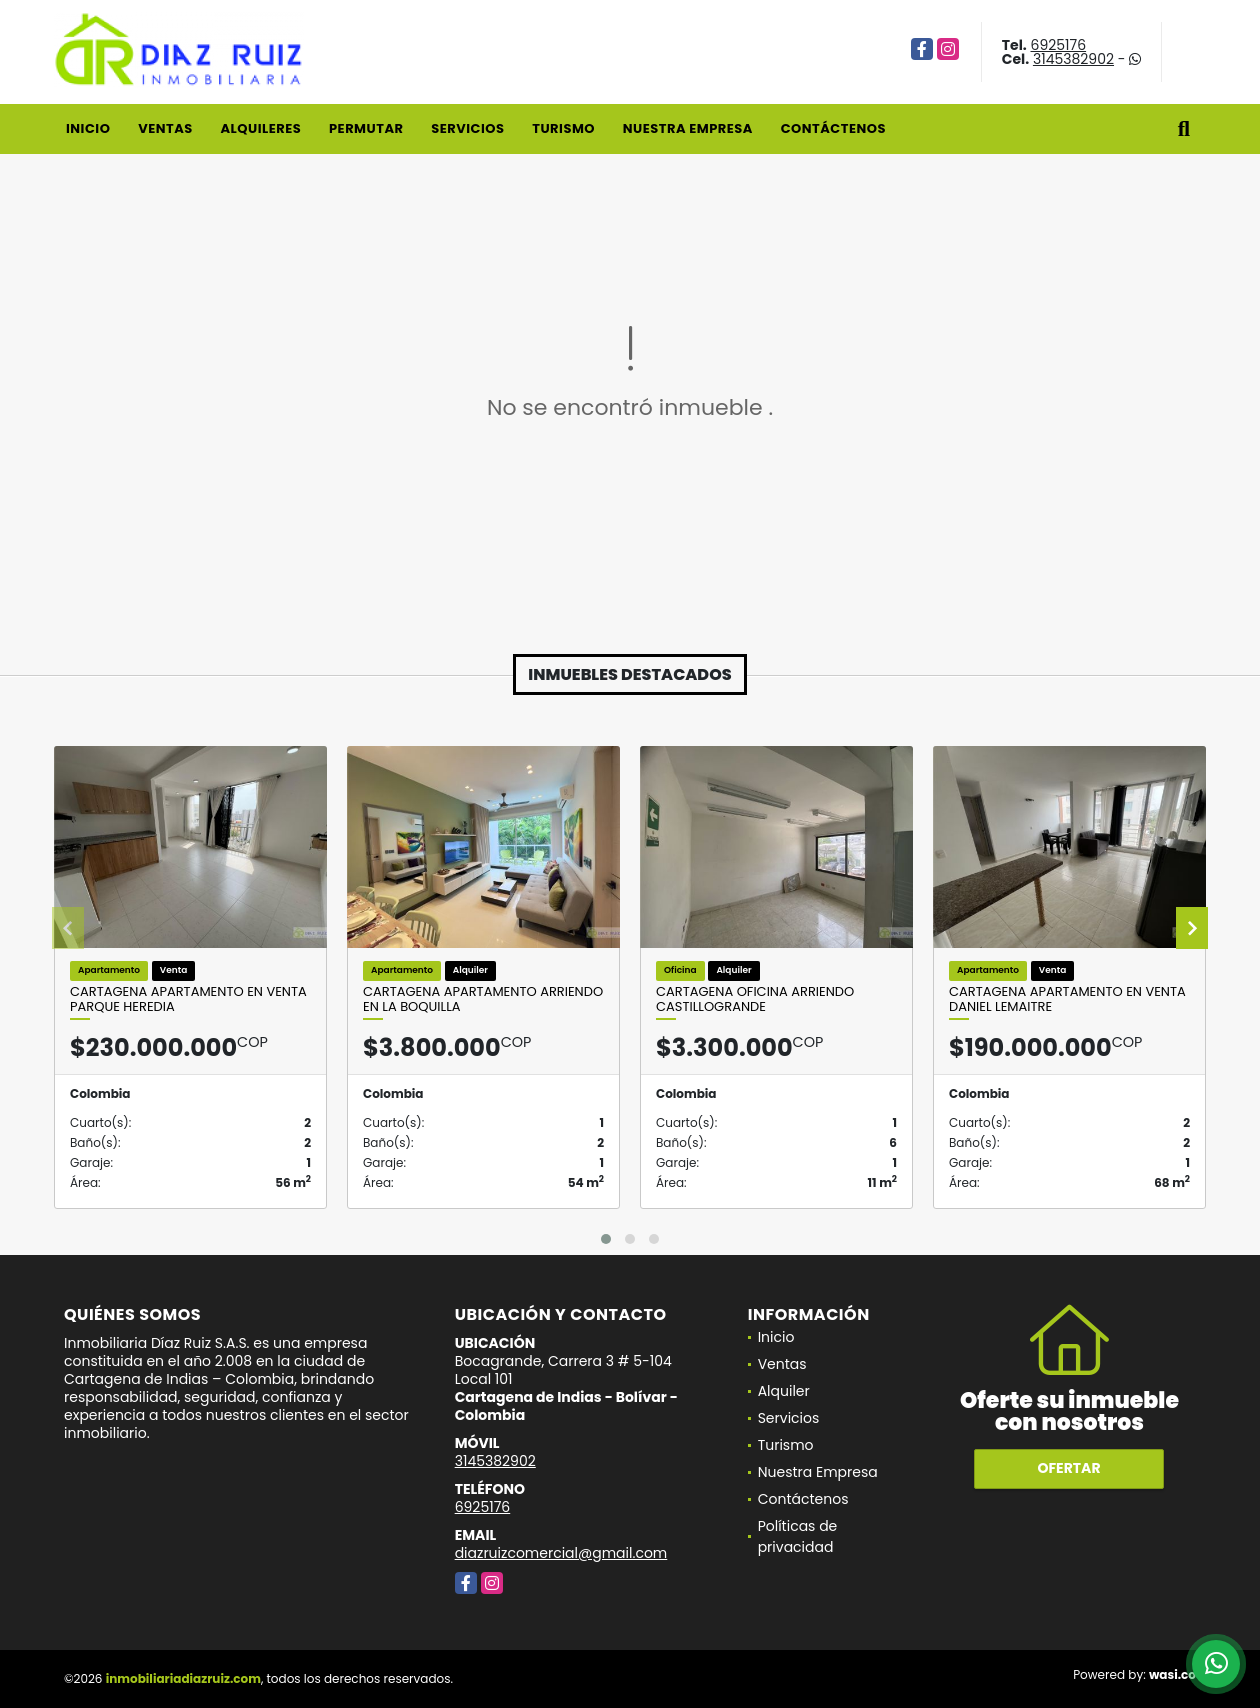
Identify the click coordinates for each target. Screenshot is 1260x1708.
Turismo (563, 128)
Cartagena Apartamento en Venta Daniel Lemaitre (1067, 999)
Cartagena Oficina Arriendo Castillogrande (755, 999)
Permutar (366, 128)
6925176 (1059, 45)
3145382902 (1073, 59)
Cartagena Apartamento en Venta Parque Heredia (188, 999)
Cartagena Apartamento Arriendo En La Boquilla (483, 999)
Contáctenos (833, 128)
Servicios (467, 128)
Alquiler (784, 1391)
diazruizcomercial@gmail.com (561, 1553)
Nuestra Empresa (688, 128)
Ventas (165, 128)
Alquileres (260, 128)
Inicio (88, 128)
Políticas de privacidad (798, 1536)
